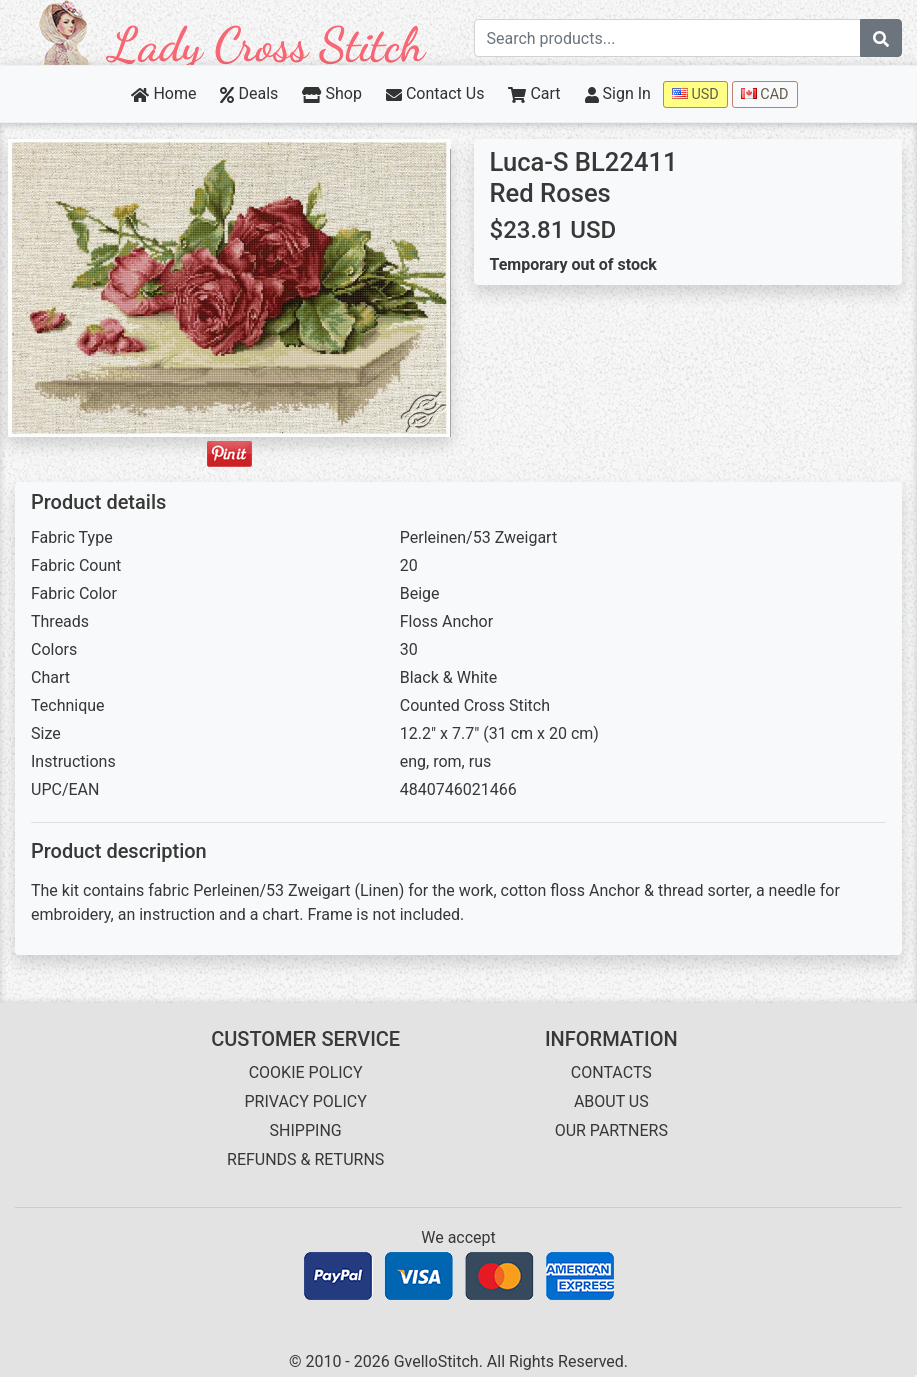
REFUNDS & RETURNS (305, 1159)
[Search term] (668, 38)
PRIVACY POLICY (305, 1101)
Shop (332, 93)
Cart (534, 93)
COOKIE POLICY (306, 1072)
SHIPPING (306, 1130)
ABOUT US (611, 1101)
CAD (765, 94)
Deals (249, 93)
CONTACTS (611, 1072)
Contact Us (435, 93)
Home (163, 93)
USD (695, 94)
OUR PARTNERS (611, 1130)
